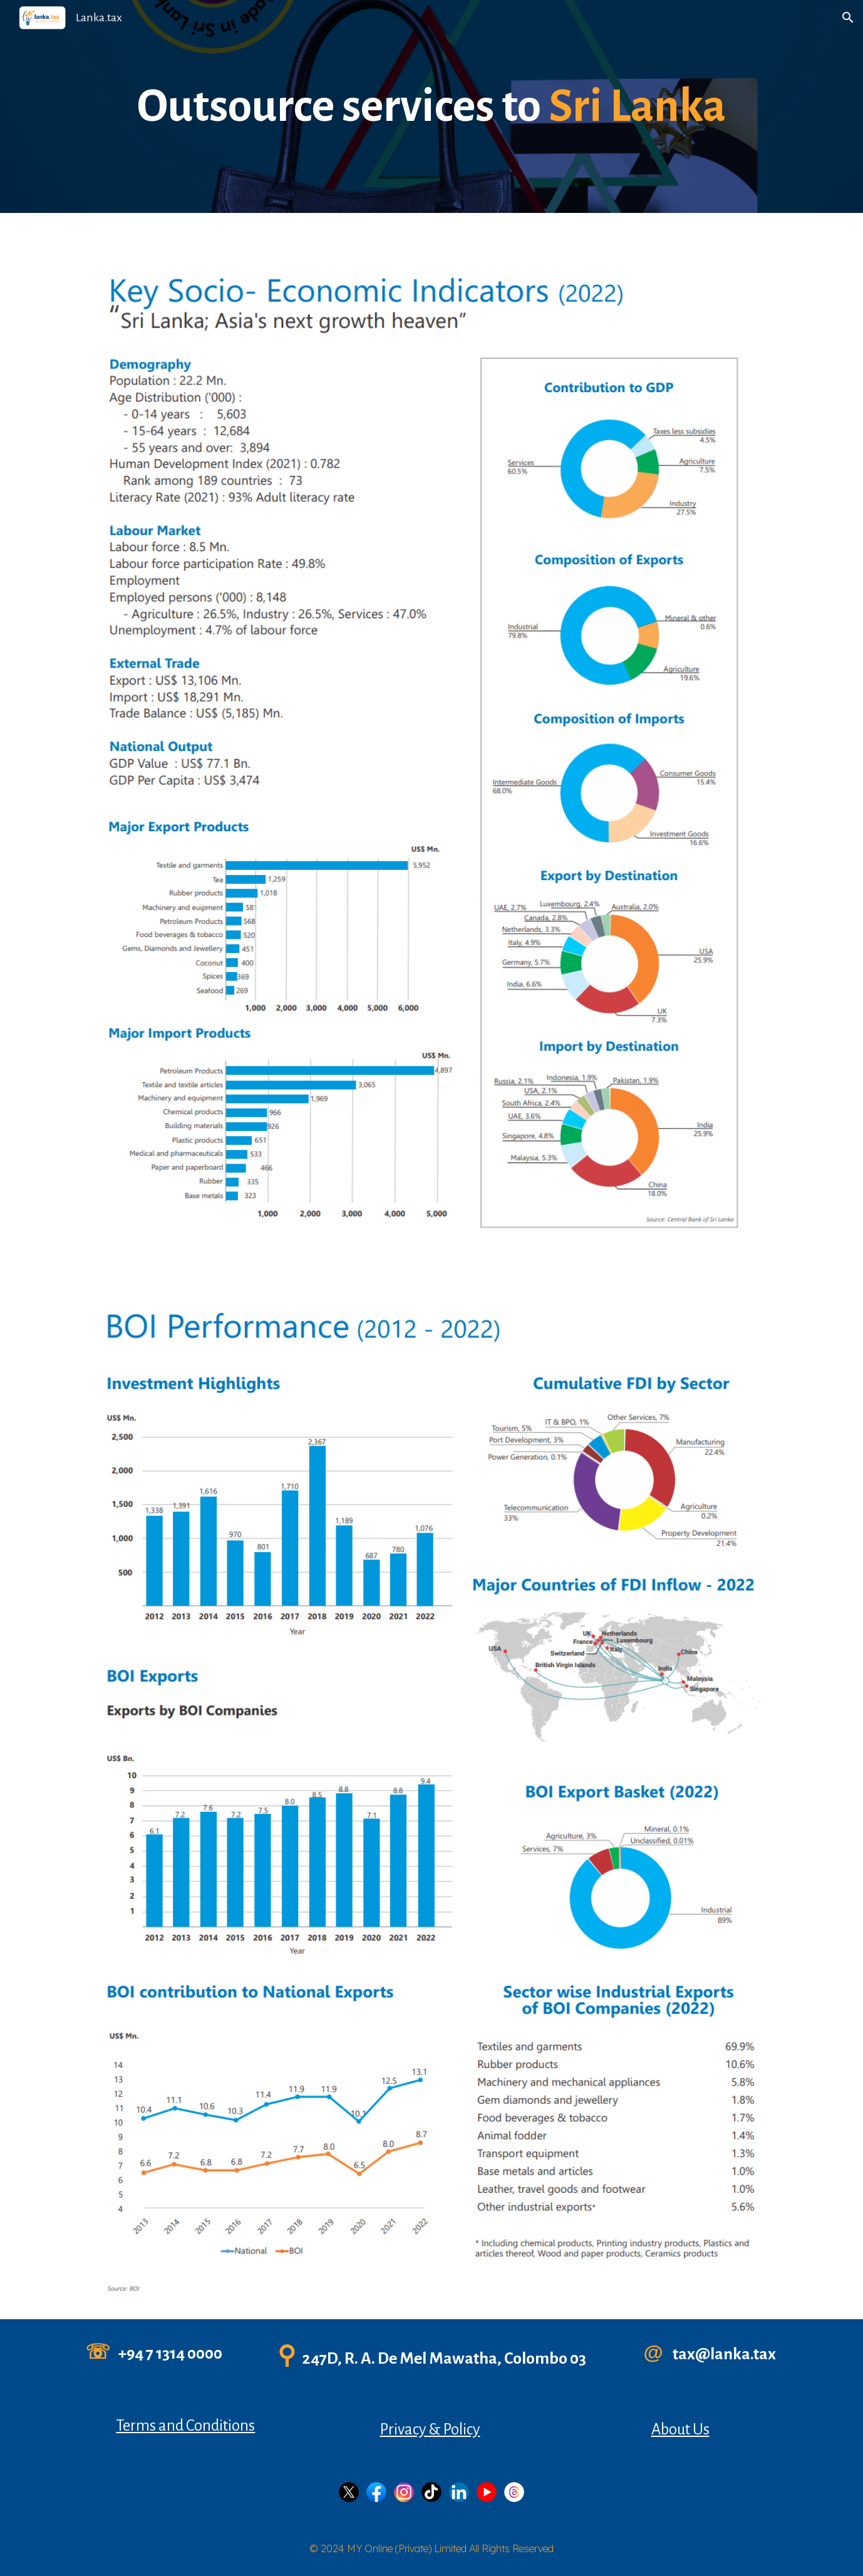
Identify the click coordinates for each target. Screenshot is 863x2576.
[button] (848, 18)
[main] (431, 106)
